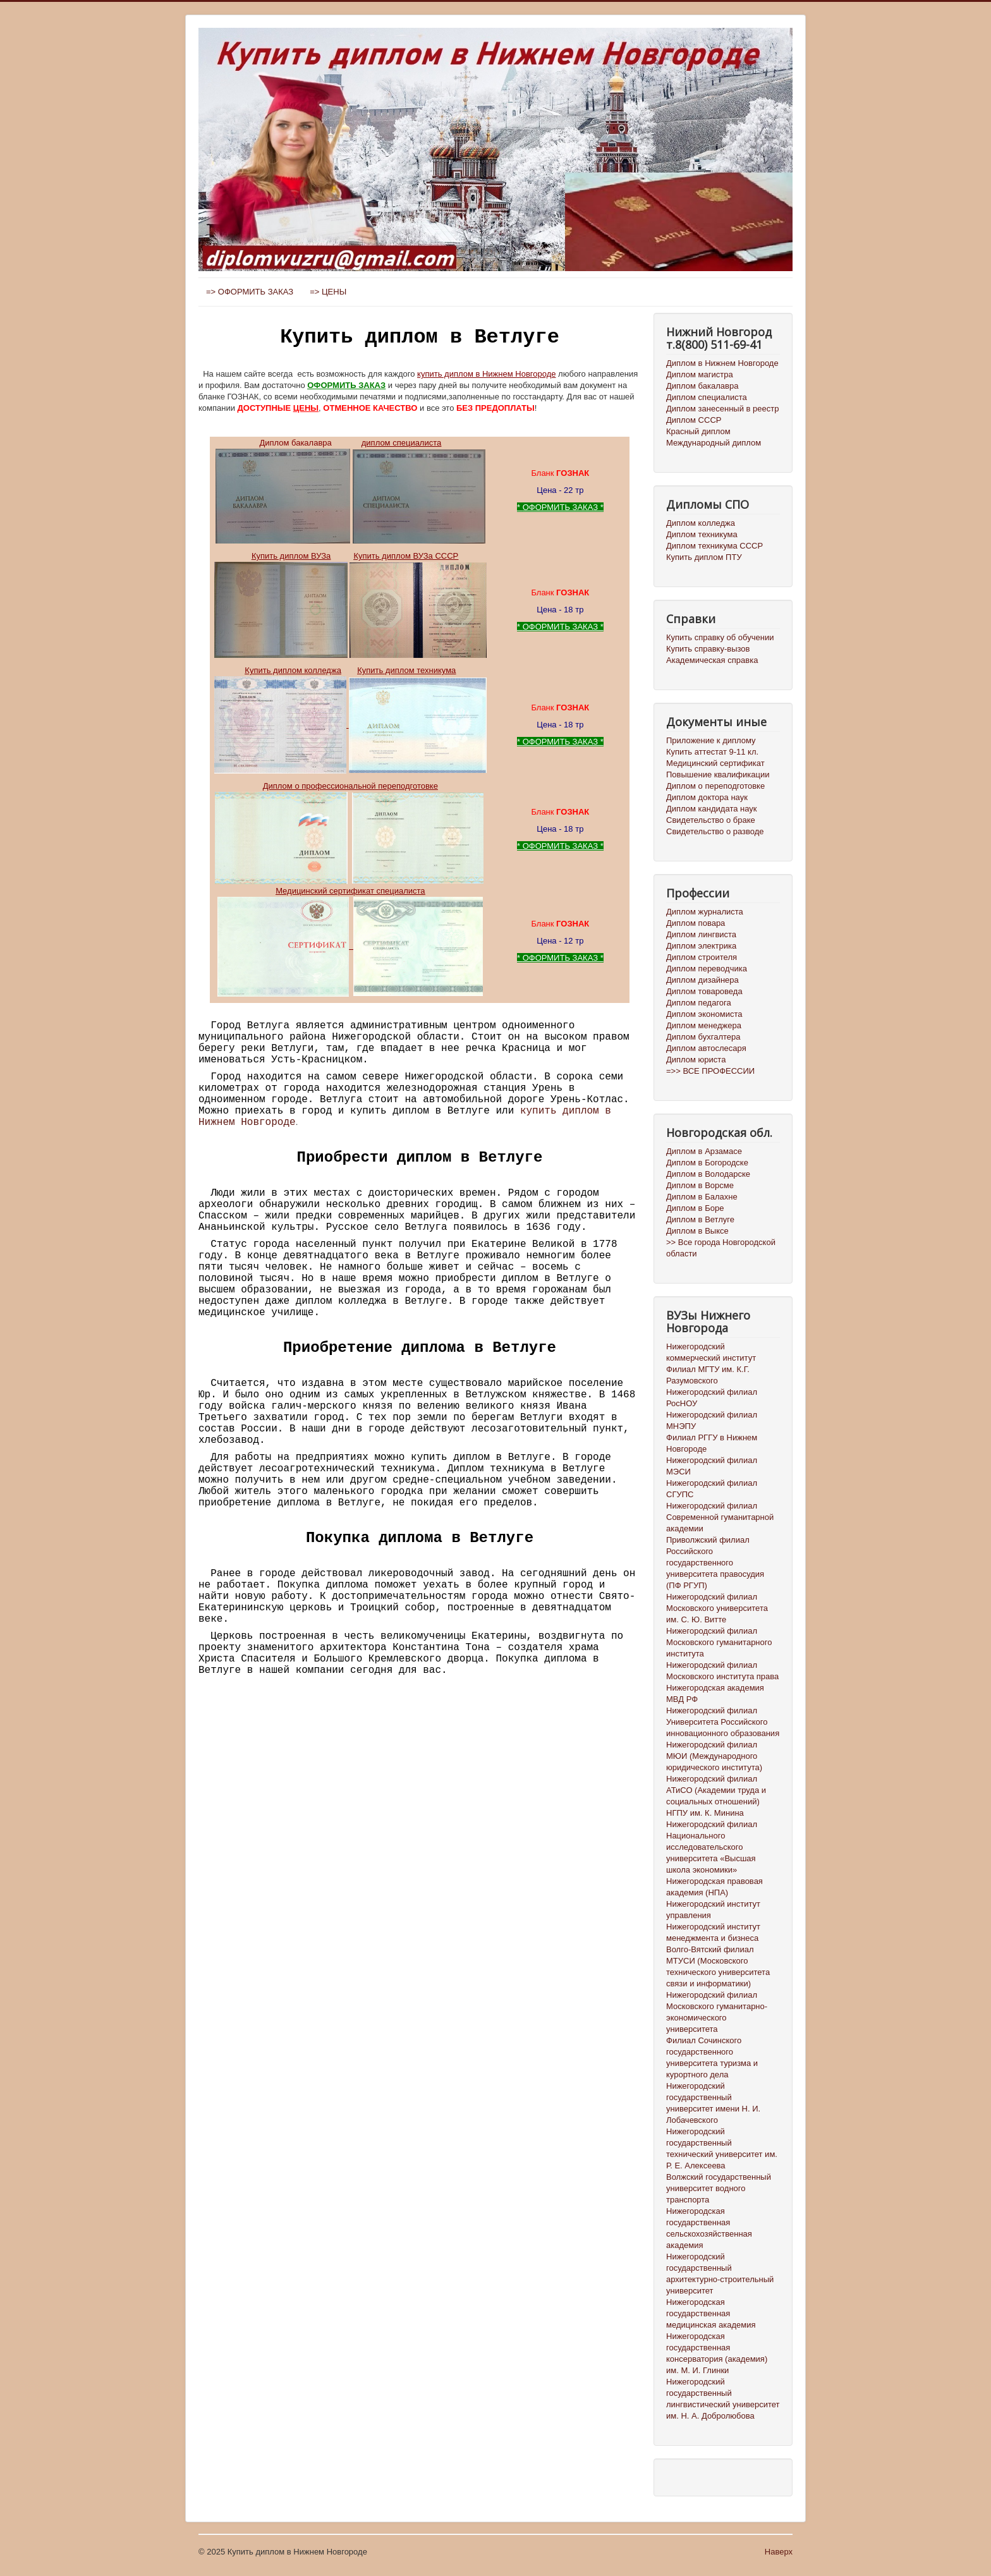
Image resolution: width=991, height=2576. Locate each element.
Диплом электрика (701, 946)
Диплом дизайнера (702, 980)
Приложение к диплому (711, 740)
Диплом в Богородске (707, 1162)
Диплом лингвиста (701, 934)
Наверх (779, 2551)
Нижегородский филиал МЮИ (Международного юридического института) (714, 1756)
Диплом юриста (696, 1059)
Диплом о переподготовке (715, 786)
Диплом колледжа (700, 523)
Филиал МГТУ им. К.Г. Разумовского (708, 1374)
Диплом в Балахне (702, 1196)
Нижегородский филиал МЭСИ (711, 1465)
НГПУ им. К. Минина (705, 1813)
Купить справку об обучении (720, 637)
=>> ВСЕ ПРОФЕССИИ (710, 1071)
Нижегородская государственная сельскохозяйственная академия (709, 2228)
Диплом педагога (698, 1002)
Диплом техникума (702, 534)
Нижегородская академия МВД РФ (715, 1693)
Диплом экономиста (704, 1014)
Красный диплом (698, 431)
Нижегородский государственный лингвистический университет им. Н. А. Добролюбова (722, 2399)
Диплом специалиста (706, 397)
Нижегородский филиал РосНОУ (711, 1397)
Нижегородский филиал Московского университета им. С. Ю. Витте (717, 1608)
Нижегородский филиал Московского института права (722, 1670)
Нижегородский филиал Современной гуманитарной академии (720, 1517)
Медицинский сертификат (715, 763)
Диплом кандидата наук (711, 808)
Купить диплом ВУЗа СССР (405, 556)
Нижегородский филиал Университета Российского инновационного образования (722, 1722)
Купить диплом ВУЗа (291, 556)
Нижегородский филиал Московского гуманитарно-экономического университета (716, 2012)
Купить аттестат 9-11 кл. (712, 751)
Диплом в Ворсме (700, 1185)
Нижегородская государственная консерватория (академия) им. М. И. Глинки (716, 2353)
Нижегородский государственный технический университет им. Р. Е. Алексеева (721, 2148)
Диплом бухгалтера (703, 1037)
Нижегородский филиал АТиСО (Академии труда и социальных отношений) (716, 1790)
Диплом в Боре (695, 1208)
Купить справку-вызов (708, 648)
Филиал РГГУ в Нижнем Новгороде (711, 1443)
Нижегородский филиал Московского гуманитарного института (719, 1642)
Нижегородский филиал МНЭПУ (711, 1420)
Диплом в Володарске (708, 1174)
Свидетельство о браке (710, 820)
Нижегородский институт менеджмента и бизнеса (713, 1932)
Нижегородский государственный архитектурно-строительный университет (720, 2273)
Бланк (560, 473)
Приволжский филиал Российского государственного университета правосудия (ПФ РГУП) (715, 1562)
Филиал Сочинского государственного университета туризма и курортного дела (712, 2057)
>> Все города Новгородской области (720, 1247)
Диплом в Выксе (697, 1231)
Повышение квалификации (717, 774)
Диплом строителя (701, 957)
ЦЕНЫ (306, 408)
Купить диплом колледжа (293, 670)
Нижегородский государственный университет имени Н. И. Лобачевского (713, 2103)
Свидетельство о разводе (715, 831)
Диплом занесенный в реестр (722, 408)
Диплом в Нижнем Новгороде (722, 363)
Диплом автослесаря (706, 1048)
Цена (546, 490)
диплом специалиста (402, 442)
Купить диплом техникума (406, 670)
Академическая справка (712, 660)
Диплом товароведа (704, 991)
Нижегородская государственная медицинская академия (710, 2313)
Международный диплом (713, 442)
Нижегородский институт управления (713, 1909)
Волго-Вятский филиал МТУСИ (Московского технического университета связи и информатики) (718, 1966)
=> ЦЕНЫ (328, 291)
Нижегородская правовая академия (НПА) (714, 1886)
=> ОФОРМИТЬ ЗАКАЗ (249, 291)
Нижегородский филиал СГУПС (711, 1488)
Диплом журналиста (704, 911)
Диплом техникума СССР (714, 545)
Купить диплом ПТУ (704, 557)
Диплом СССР (693, 420)
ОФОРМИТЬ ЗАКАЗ (346, 385)
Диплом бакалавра (295, 442)
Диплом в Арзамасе (704, 1151)
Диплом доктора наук (707, 797)
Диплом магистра (699, 374)
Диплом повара (695, 923)
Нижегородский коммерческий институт (711, 1352)
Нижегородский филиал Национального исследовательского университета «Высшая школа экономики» (711, 1847)
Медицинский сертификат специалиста (350, 891)
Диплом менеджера (703, 1025)
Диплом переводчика (706, 968)
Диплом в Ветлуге (700, 1219)
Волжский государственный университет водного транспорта (718, 2188)
